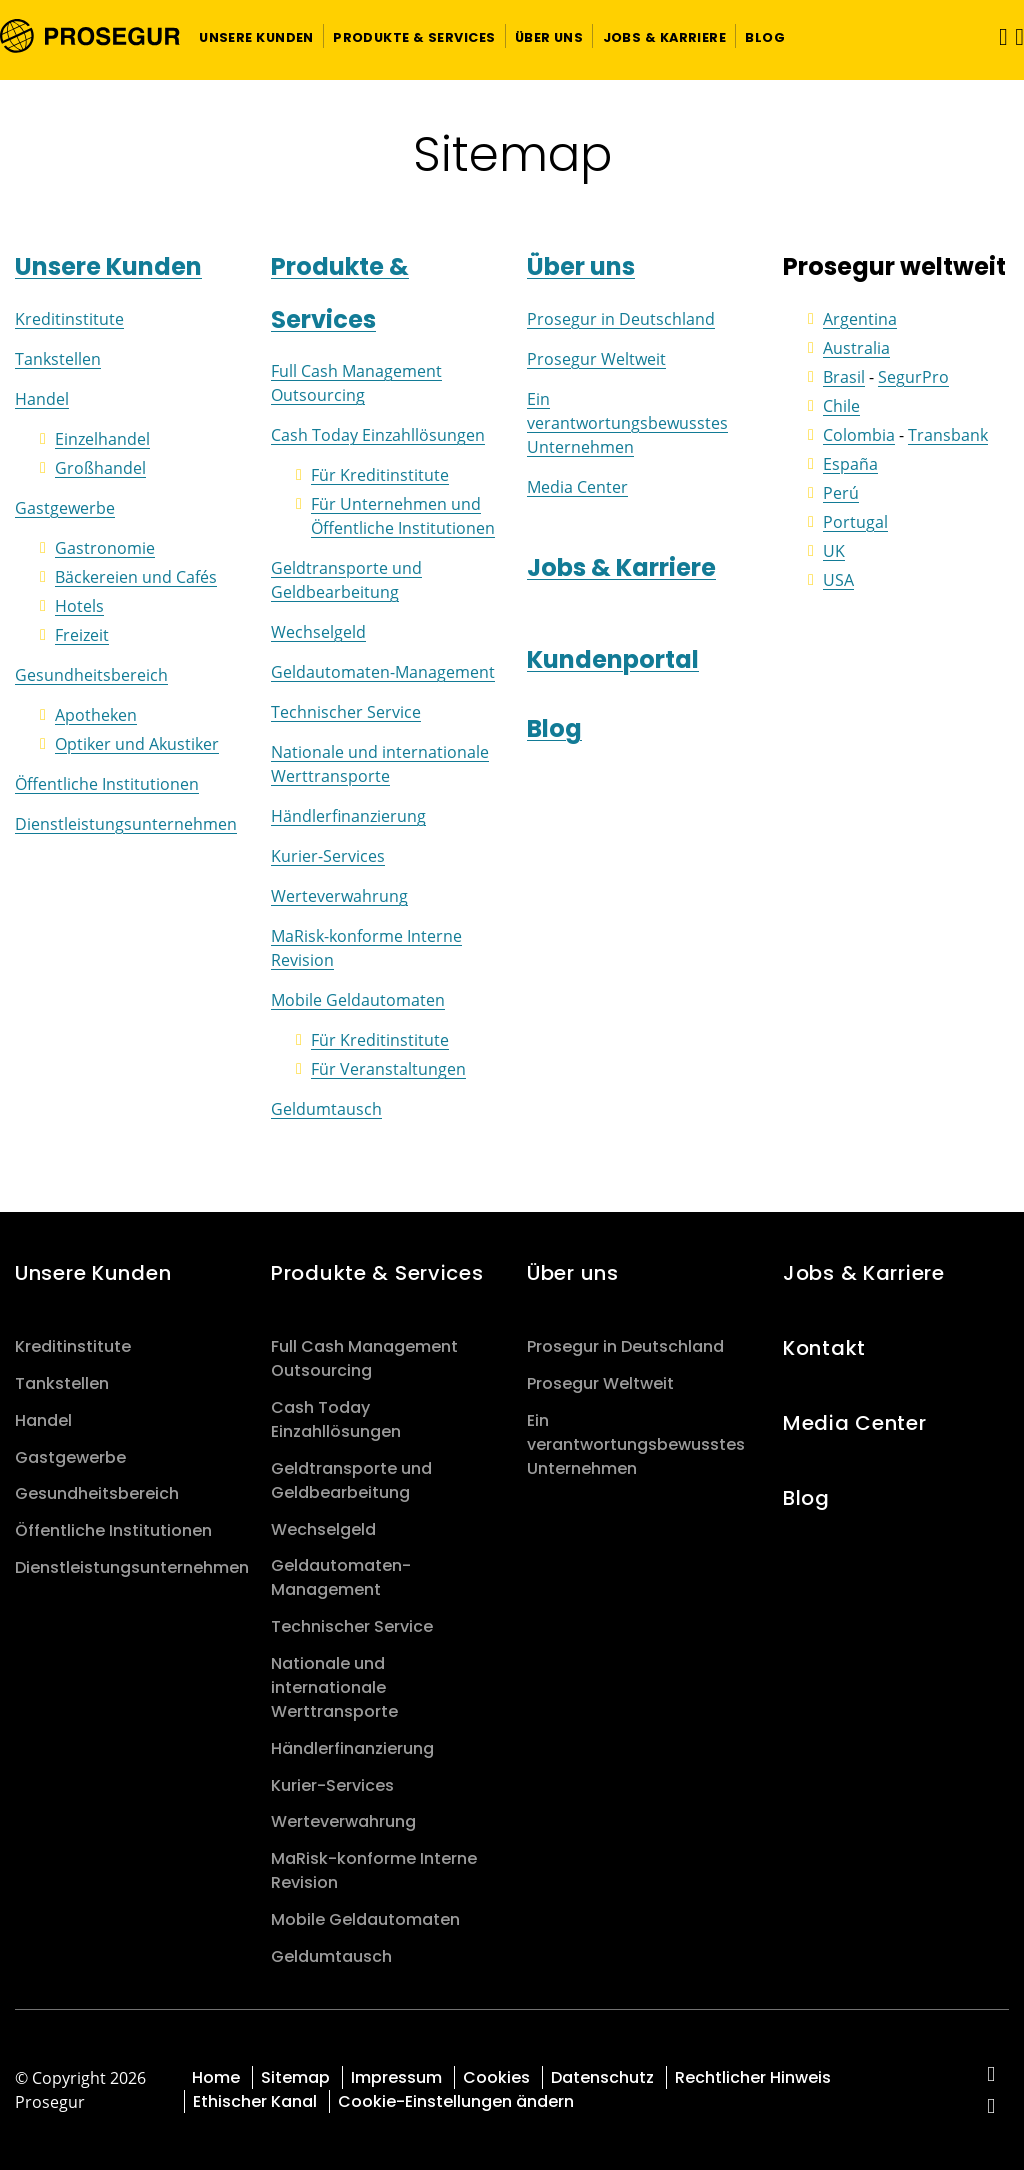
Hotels (79, 606)
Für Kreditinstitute (380, 475)
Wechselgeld (318, 632)
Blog (554, 728)
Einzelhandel (102, 439)
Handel (42, 399)
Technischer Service (346, 712)
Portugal (855, 522)
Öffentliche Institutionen (107, 784)
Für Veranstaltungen (388, 1069)
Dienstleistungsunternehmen (126, 824)
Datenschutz (602, 2077)
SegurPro (913, 377)
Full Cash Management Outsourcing (364, 1358)
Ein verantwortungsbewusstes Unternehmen (627, 423)
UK (834, 551)
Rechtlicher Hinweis (753, 2077)
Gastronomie (105, 548)
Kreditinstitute (69, 319)
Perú (841, 493)
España (850, 464)
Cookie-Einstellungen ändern (456, 2101)
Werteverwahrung (339, 896)
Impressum (396, 2077)
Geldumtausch (326, 1109)
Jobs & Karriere (621, 567)
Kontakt (824, 1348)
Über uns (581, 266)
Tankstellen (58, 359)
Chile (841, 406)
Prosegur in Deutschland (621, 319)
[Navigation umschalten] (997, 36)
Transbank (948, 435)
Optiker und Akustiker (137, 744)
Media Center (577, 487)
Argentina (860, 319)
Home (216, 2077)
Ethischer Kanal (255, 2101)
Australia (856, 348)
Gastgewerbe (65, 508)
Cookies (496, 2077)
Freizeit (82, 635)
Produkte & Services (377, 1273)
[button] (256, 36)
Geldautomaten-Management (383, 672)
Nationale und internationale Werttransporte (334, 1687)
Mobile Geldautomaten (358, 1000)
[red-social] (991, 2075)
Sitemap (295, 2077)
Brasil (844, 377)
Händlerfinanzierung (348, 816)
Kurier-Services (328, 856)
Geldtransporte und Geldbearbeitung (351, 1480)
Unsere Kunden (108, 266)
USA (838, 580)
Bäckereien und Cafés (136, 577)
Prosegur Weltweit (596, 359)
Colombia (859, 435)
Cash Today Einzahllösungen (378, 435)
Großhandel (100, 468)
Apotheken (96, 715)
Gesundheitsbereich (91, 675)
